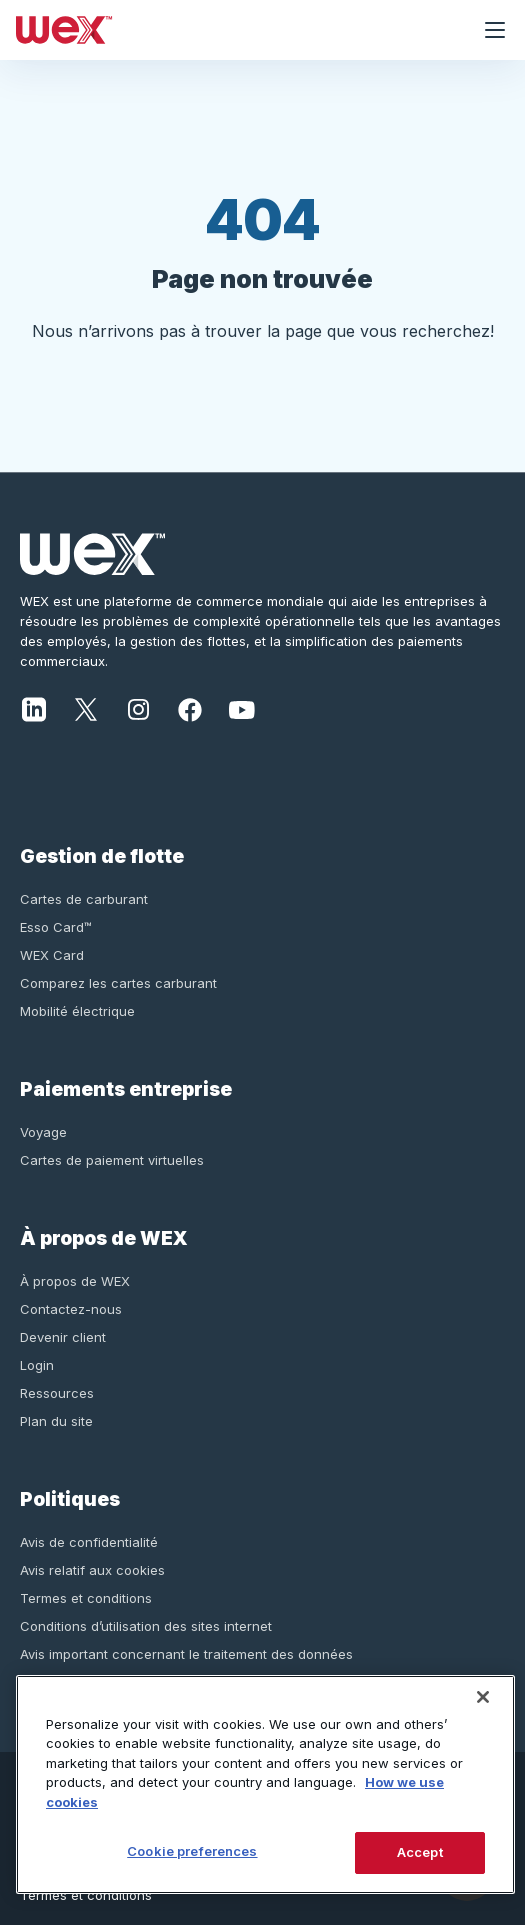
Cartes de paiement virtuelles (112, 1160)
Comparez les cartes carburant (118, 983)
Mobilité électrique (77, 1011)
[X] (86, 708)
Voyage (43, 1132)
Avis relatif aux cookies (92, 1570)
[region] (265, 1784)
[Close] (483, 1697)
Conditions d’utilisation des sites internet (146, 1626)
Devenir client (63, 1337)
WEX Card (52, 955)
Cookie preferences (192, 1851)
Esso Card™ (56, 927)
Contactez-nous (71, 1309)
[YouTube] (242, 708)
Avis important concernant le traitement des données (186, 1654)
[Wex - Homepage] (232, 30)
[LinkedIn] (34, 708)
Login (37, 1365)
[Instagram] (138, 708)
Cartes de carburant (84, 899)
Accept (420, 1852)
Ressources (57, 1393)
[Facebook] (190, 708)
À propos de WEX (75, 1281)
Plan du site (56, 1421)
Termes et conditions (86, 1598)
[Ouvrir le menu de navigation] (495, 30)
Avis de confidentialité (89, 1542)
